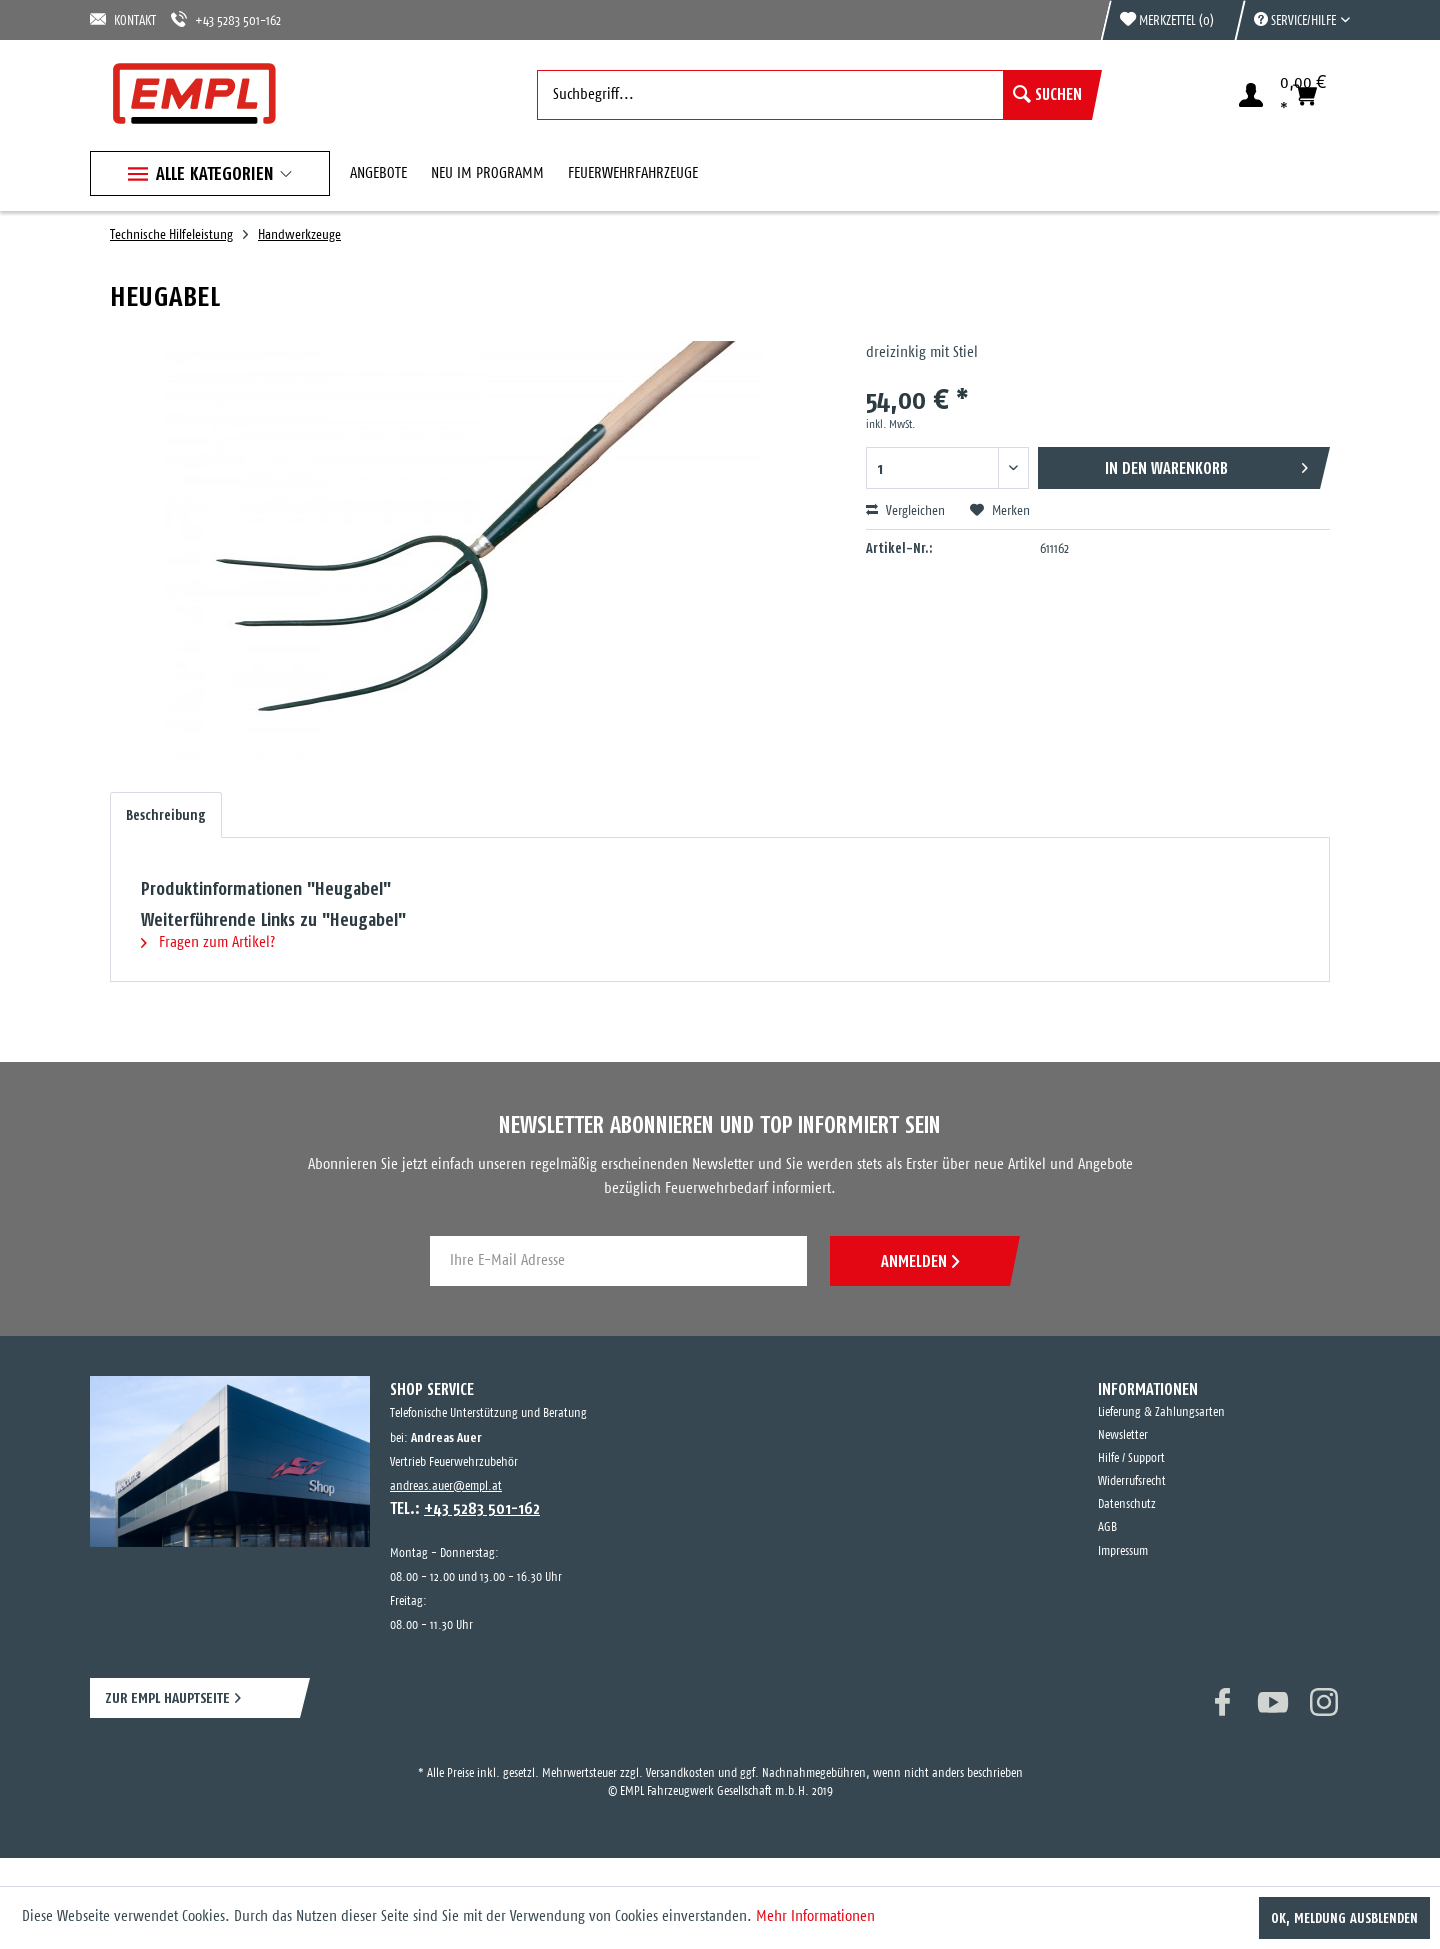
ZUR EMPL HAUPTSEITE (167, 1697)
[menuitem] (1292, 20)
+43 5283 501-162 (226, 19)
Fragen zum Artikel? (208, 942)
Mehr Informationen (815, 1916)
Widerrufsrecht (1132, 1481)
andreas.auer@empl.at (446, 1486)
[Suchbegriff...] (814, 95)
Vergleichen (905, 511)
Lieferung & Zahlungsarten (1161, 1412)
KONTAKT (123, 19)
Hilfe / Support (1131, 1458)
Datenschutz (1127, 1504)
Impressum (1123, 1551)
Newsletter (1123, 1435)
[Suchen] (1047, 95)
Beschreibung (166, 815)
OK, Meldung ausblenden (1344, 1918)
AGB (1107, 1527)
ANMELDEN (920, 1261)
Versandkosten (680, 1773)
